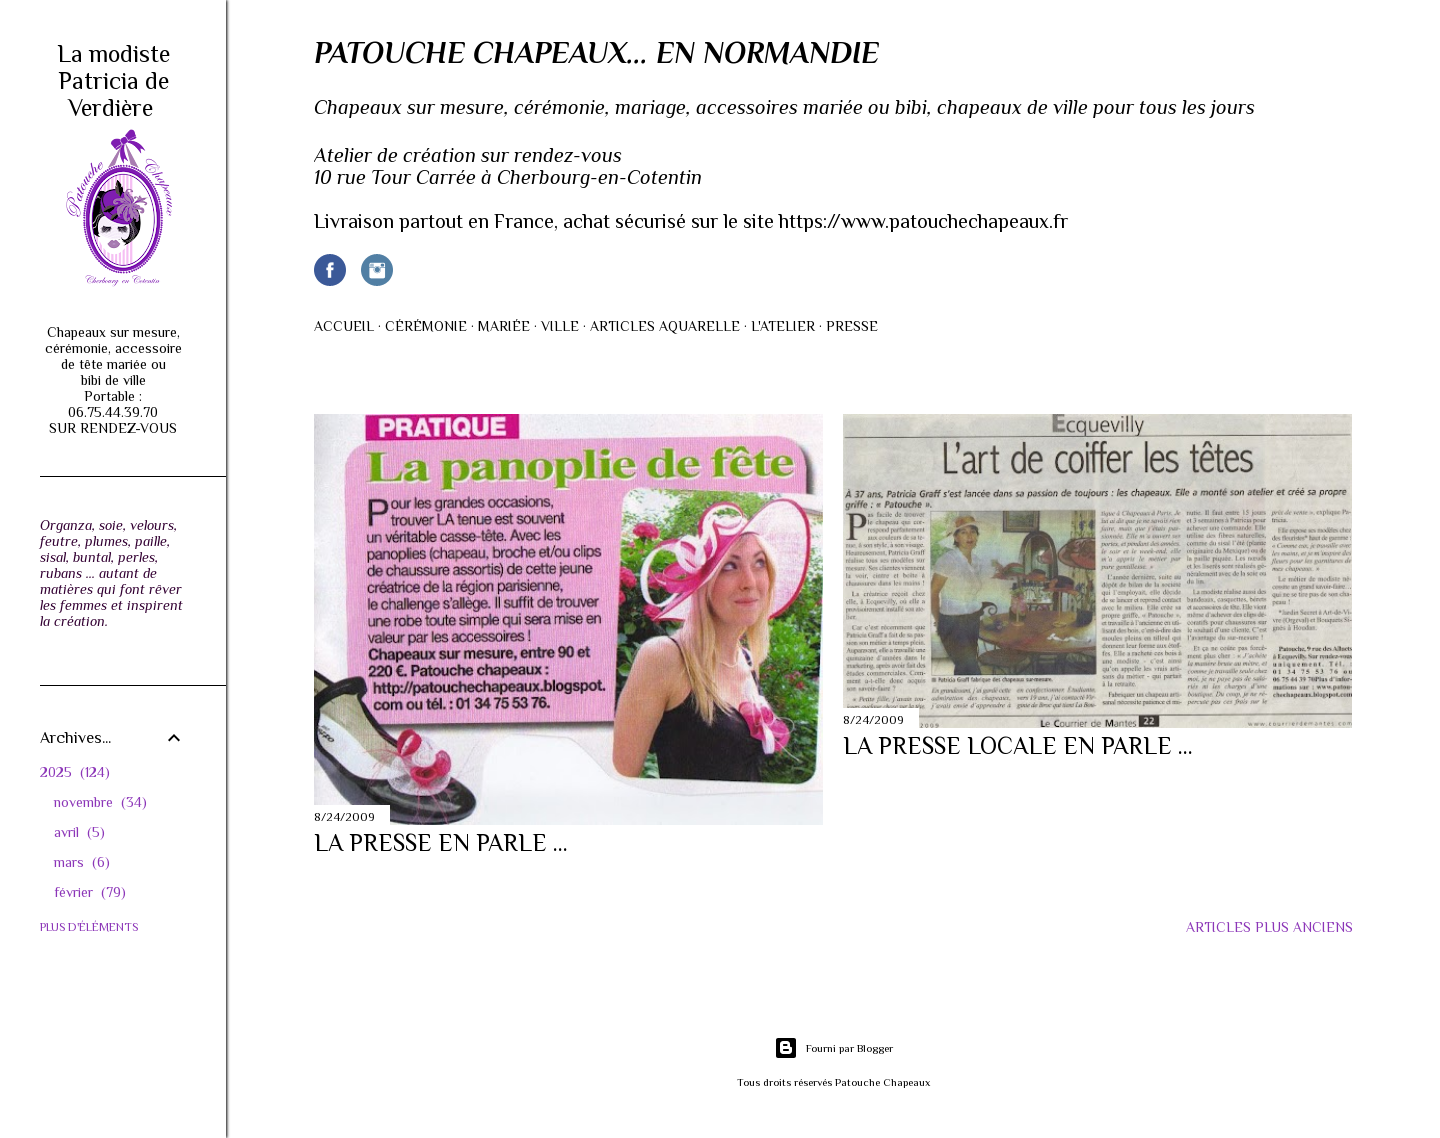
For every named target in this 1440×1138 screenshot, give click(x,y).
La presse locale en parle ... (1018, 745)
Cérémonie (426, 326)
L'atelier (783, 326)
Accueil (344, 326)
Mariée (504, 326)
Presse (852, 326)
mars (82, 862)
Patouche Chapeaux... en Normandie (596, 53)
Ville (560, 326)
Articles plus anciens (1269, 927)
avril (79, 832)
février (90, 892)
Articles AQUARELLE (665, 326)
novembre (100, 802)
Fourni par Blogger (833, 1048)
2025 (75, 772)
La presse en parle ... (441, 842)
